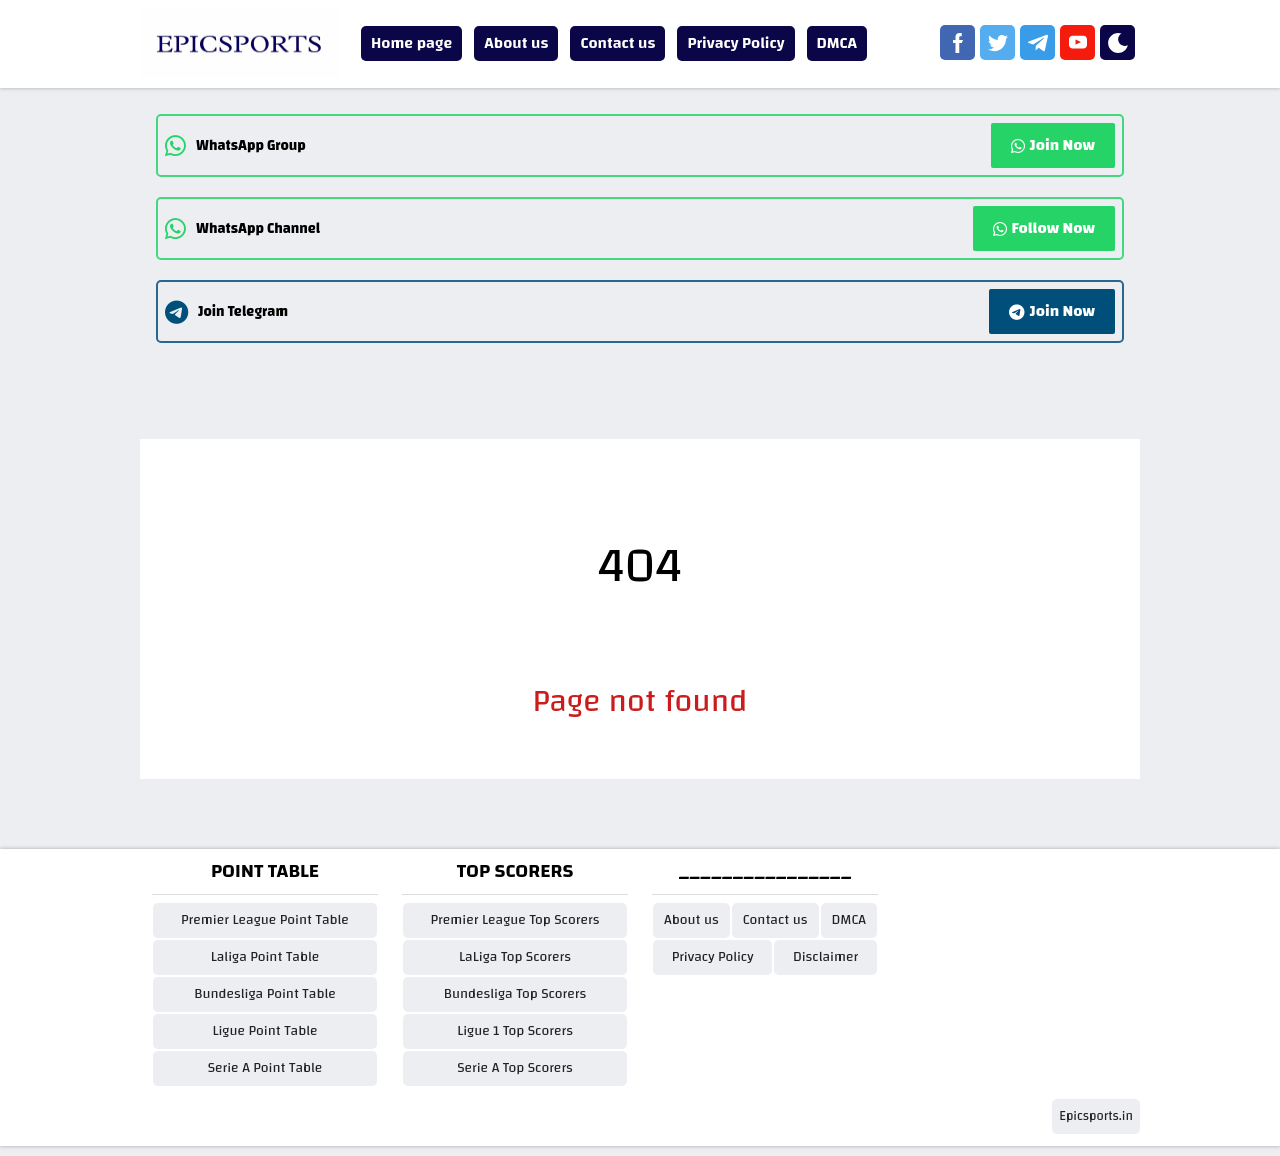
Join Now (1053, 145)
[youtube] (1077, 42)
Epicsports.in (1096, 1116)
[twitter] (997, 42)
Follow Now (1044, 228)
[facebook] (957, 42)
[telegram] (1037, 42)
